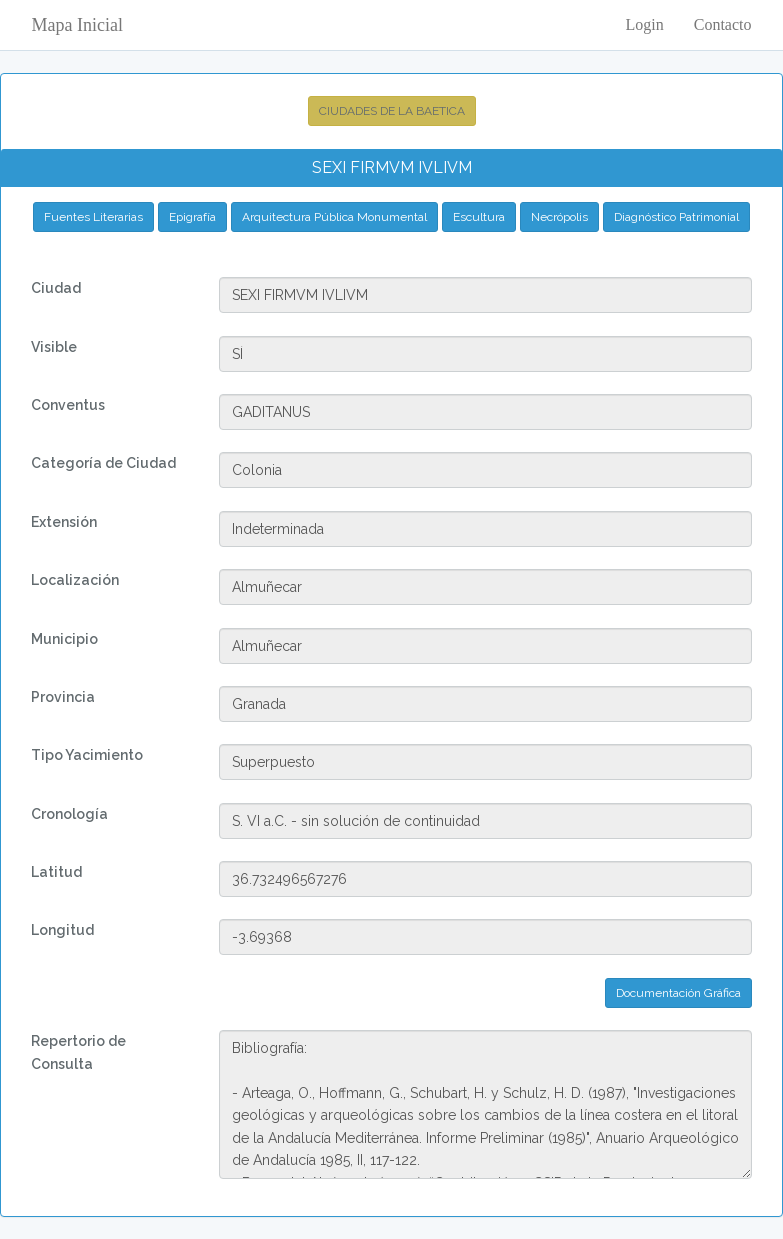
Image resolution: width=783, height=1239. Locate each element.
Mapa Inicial (77, 25)
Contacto (723, 24)
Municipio (64, 639)
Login (645, 24)
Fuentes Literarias (93, 217)
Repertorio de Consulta (78, 1052)
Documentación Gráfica (678, 993)
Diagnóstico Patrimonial (676, 217)
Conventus (68, 405)
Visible (54, 347)
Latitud (56, 872)
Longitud (62, 930)
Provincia (63, 697)
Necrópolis (559, 217)
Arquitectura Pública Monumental (334, 217)
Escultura (479, 217)
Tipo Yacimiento (87, 755)
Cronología (69, 814)
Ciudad (56, 288)
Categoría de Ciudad (103, 463)
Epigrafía (192, 217)
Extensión (64, 522)
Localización (75, 580)
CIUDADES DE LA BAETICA (392, 111)
